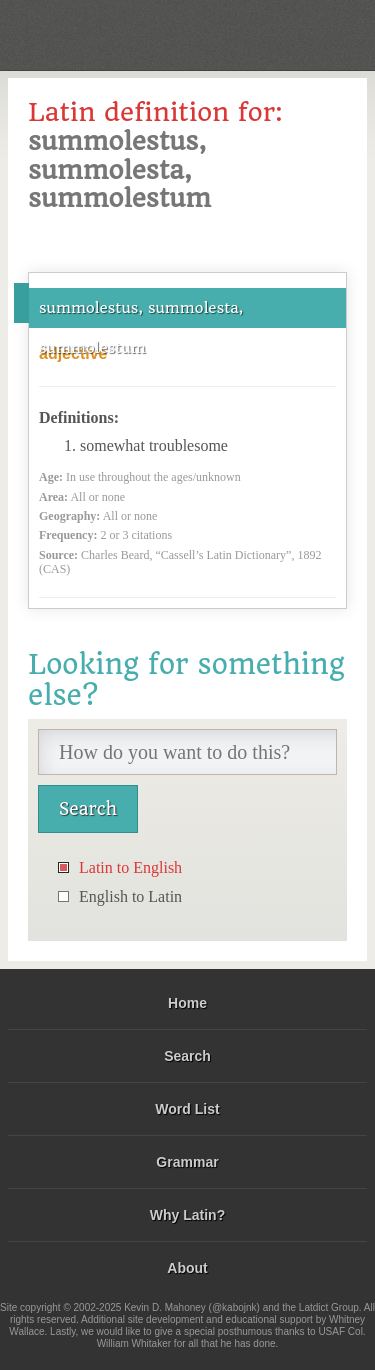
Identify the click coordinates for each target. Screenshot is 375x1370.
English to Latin (130, 896)
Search (187, 1056)
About (187, 1268)
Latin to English (130, 867)
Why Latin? (187, 1215)
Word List (187, 1109)
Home (187, 1003)
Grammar (187, 1162)
